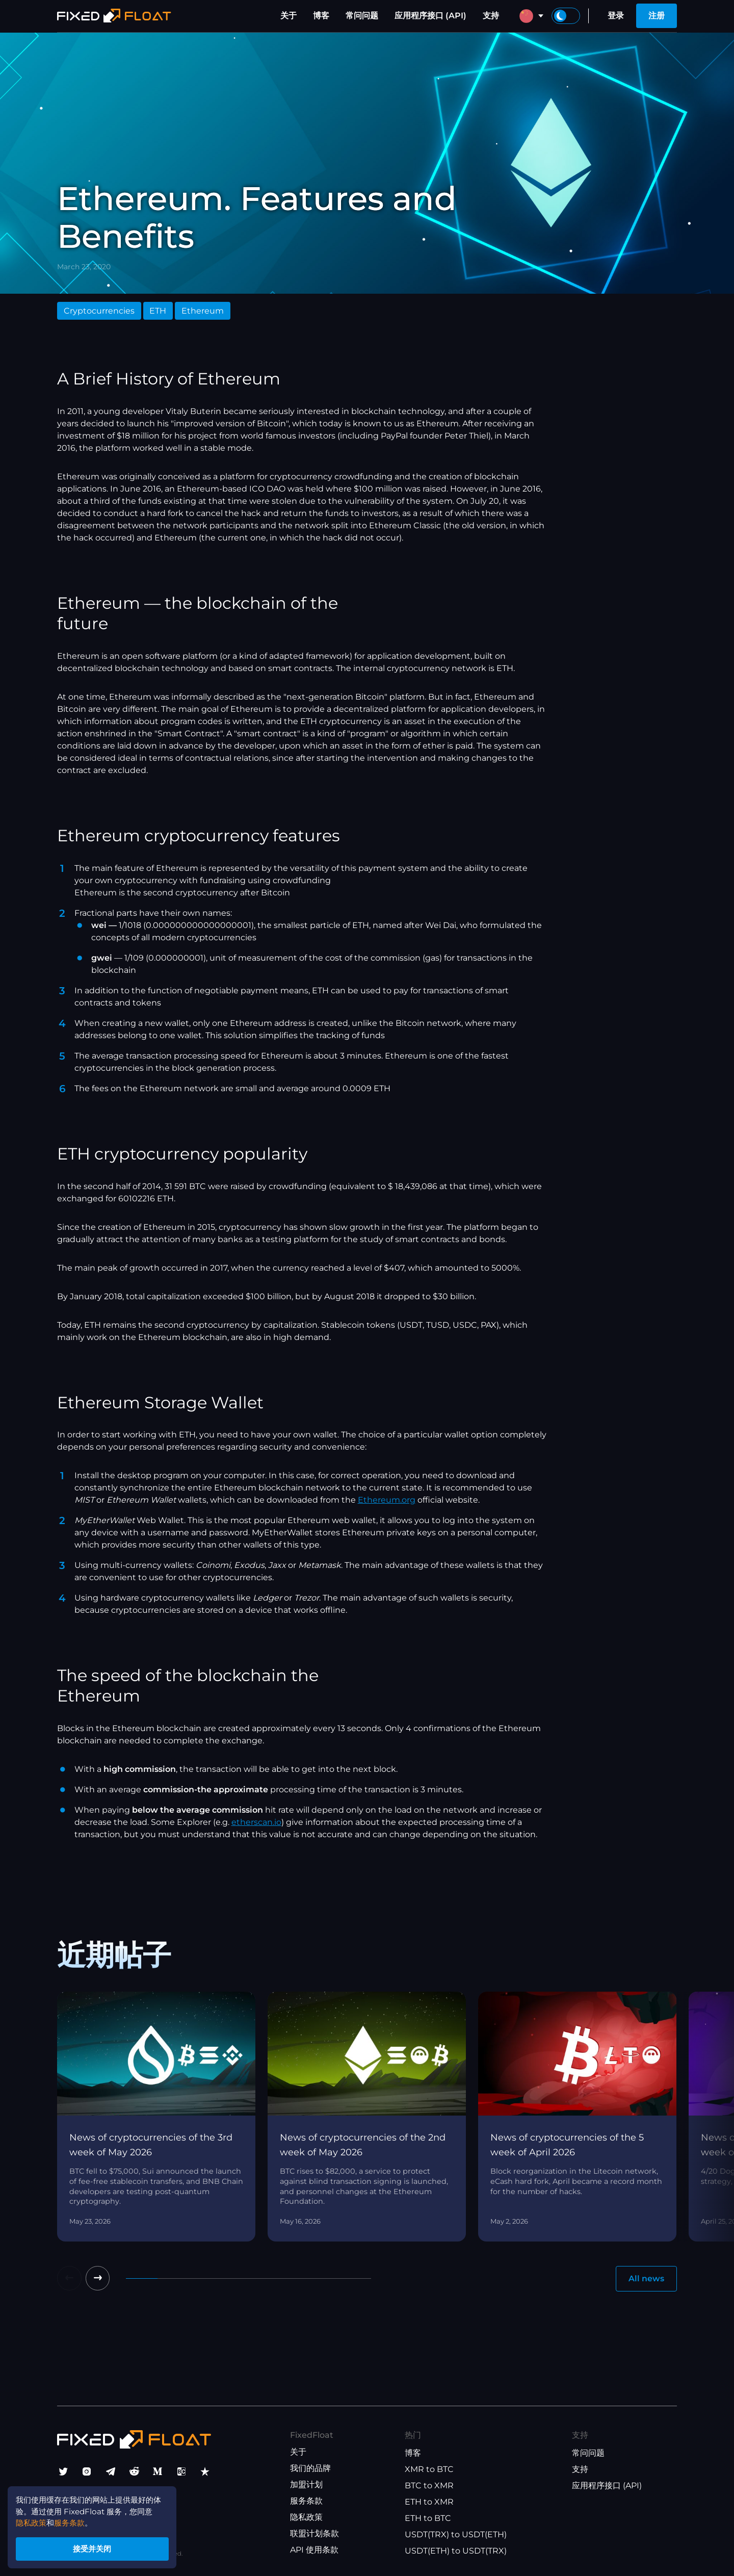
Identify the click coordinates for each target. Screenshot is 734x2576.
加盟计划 (306, 2485)
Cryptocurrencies (99, 311)
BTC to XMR (429, 2486)
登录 (616, 15)
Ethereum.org (386, 1500)
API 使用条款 (314, 2550)
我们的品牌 (310, 2469)
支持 (491, 15)
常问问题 (362, 15)
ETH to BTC (428, 2518)
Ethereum (202, 311)
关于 (288, 15)
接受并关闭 (96, 2547)
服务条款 (306, 2501)
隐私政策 (306, 2517)
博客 (321, 15)
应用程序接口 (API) (430, 15)
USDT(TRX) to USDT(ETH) (456, 2535)
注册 (656, 15)
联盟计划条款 (314, 2534)
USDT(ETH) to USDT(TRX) (456, 2551)
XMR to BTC (429, 2470)
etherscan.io (256, 1822)
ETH (157, 311)
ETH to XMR (429, 2502)
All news (646, 2278)
